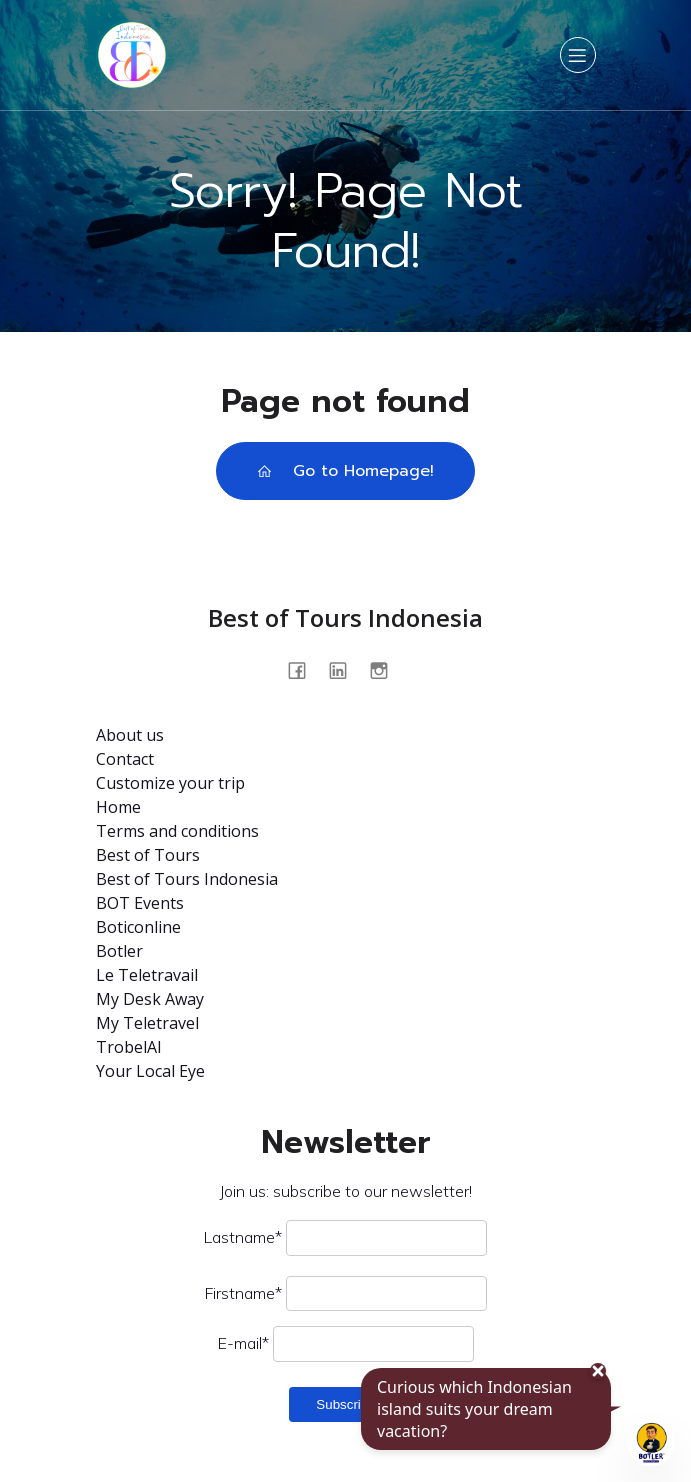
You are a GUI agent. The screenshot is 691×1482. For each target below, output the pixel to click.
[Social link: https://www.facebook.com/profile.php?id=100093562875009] (304, 669)
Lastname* (243, 1237)
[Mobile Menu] (578, 55)
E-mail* (243, 1343)
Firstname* (243, 1293)
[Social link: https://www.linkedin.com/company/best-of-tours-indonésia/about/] (345, 669)
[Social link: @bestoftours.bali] (386, 669)
